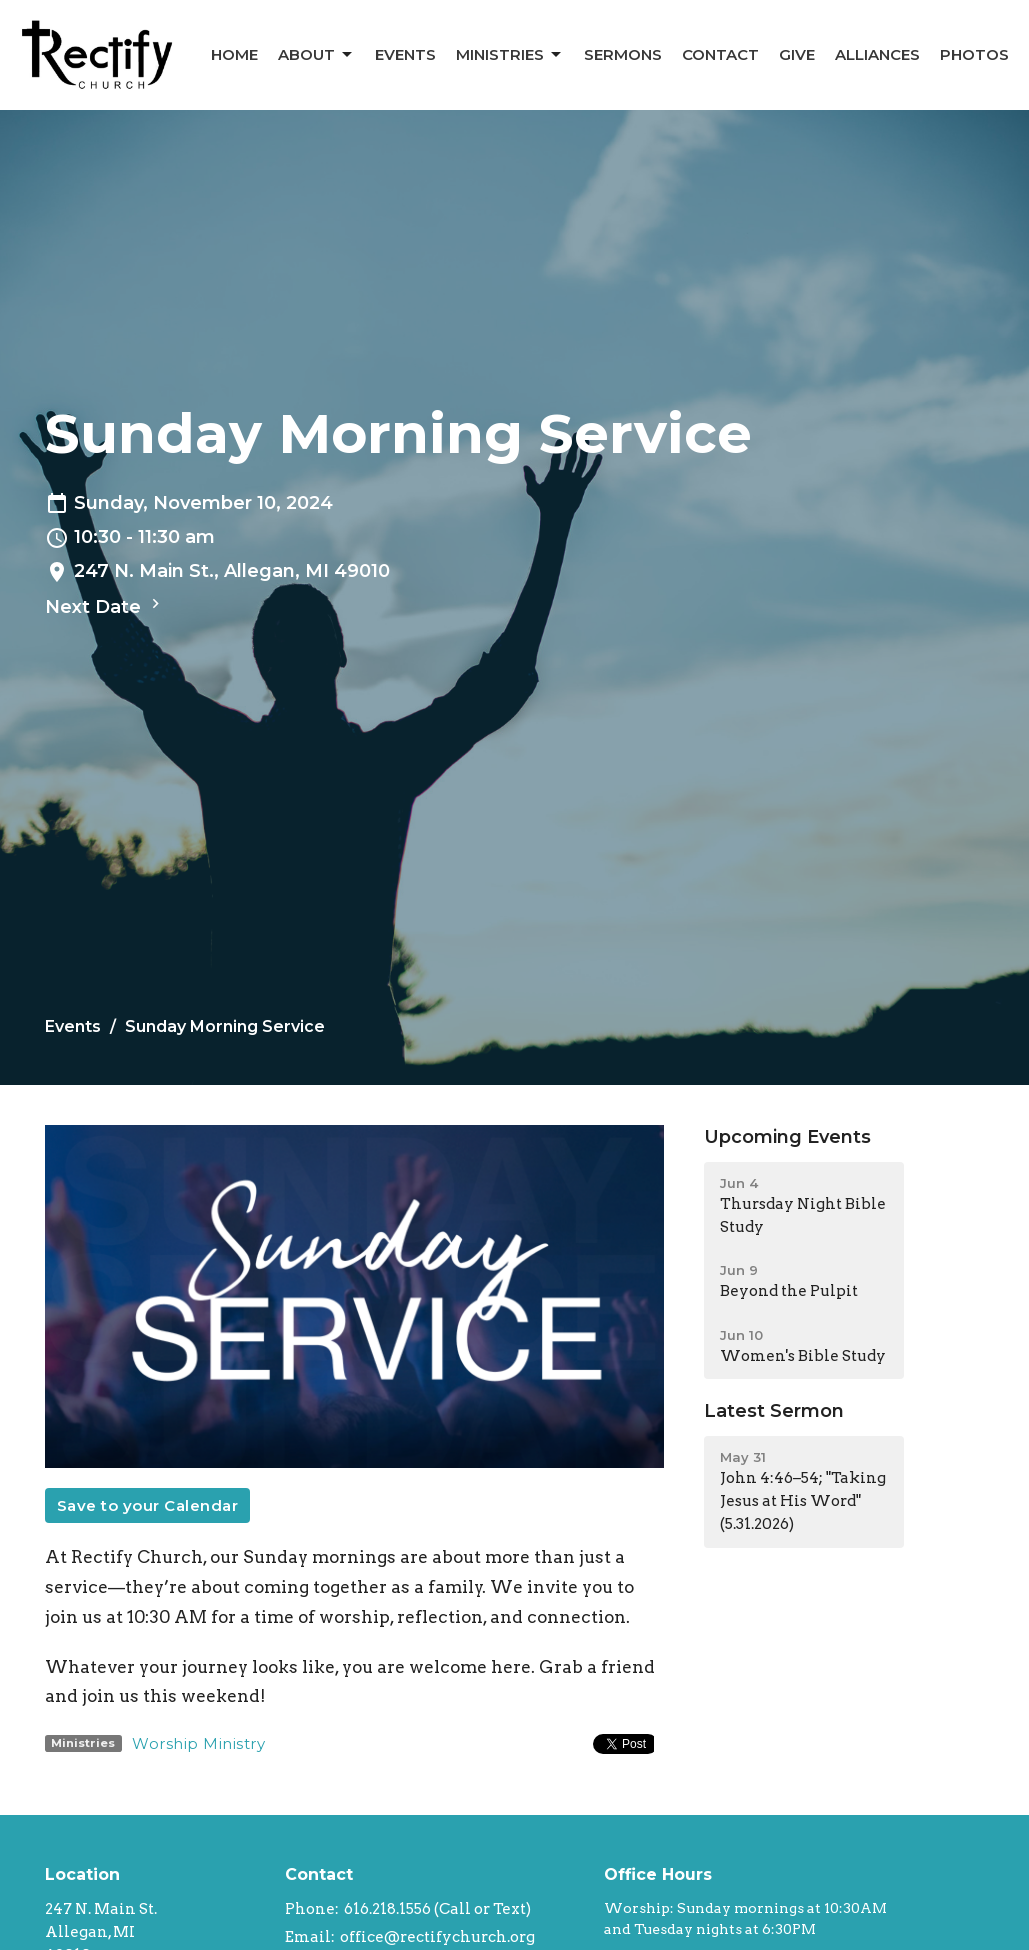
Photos (974, 54)
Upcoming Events (787, 1137)
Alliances (877, 54)
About (316, 55)
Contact (720, 54)
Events (405, 54)
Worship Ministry (198, 1743)
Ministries (510, 55)
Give (797, 54)
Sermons (623, 54)
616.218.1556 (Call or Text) (437, 1909)
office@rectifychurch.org (437, 1937)
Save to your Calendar (148, 1505)
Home (234, 54)
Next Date (105, 606)
